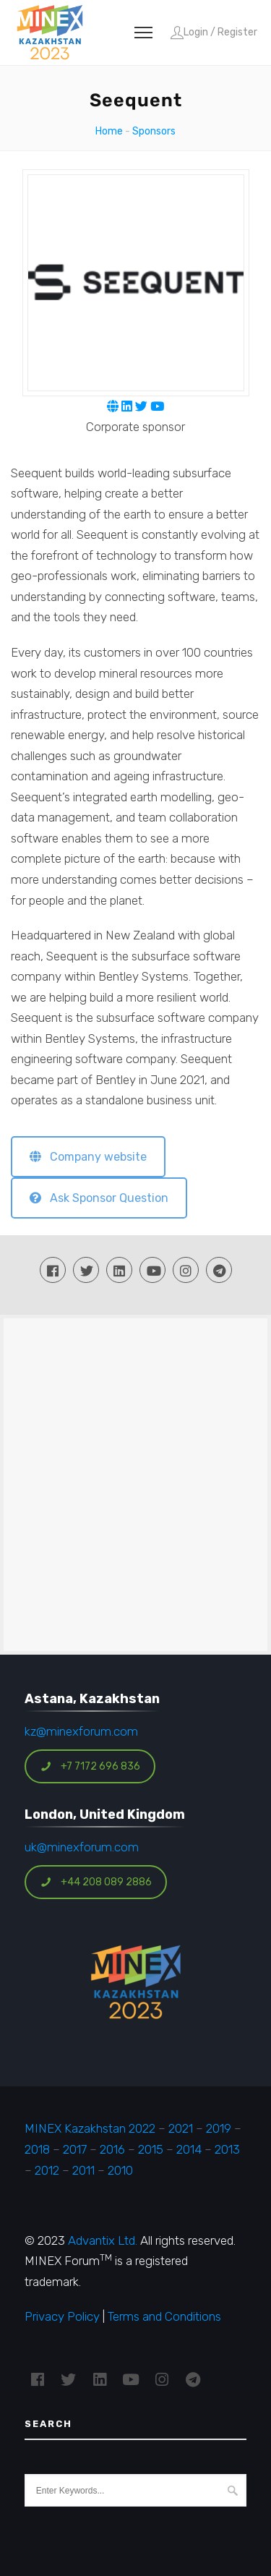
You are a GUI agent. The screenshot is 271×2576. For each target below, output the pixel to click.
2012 (47, 2170)
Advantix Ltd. (102, 2240)
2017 (75, 2149)
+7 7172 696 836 (90, 1766)
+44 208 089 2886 (96, 1882)
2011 (83, 2170)
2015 (150, 2149)
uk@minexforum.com (82, 1847)
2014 (189, 2149)
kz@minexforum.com (81, 1731)
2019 (217, 2128)
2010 (120, 2170)
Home (109, 131)
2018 (37, 2149)
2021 (180, 2128)
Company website (88, 1157)
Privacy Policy (62, 2316)
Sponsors (154, 131)
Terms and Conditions (164, 2316)
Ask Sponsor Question (99, 1198)
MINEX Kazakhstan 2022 (90, 2128)
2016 (112, 2149)
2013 (227, 2149)
